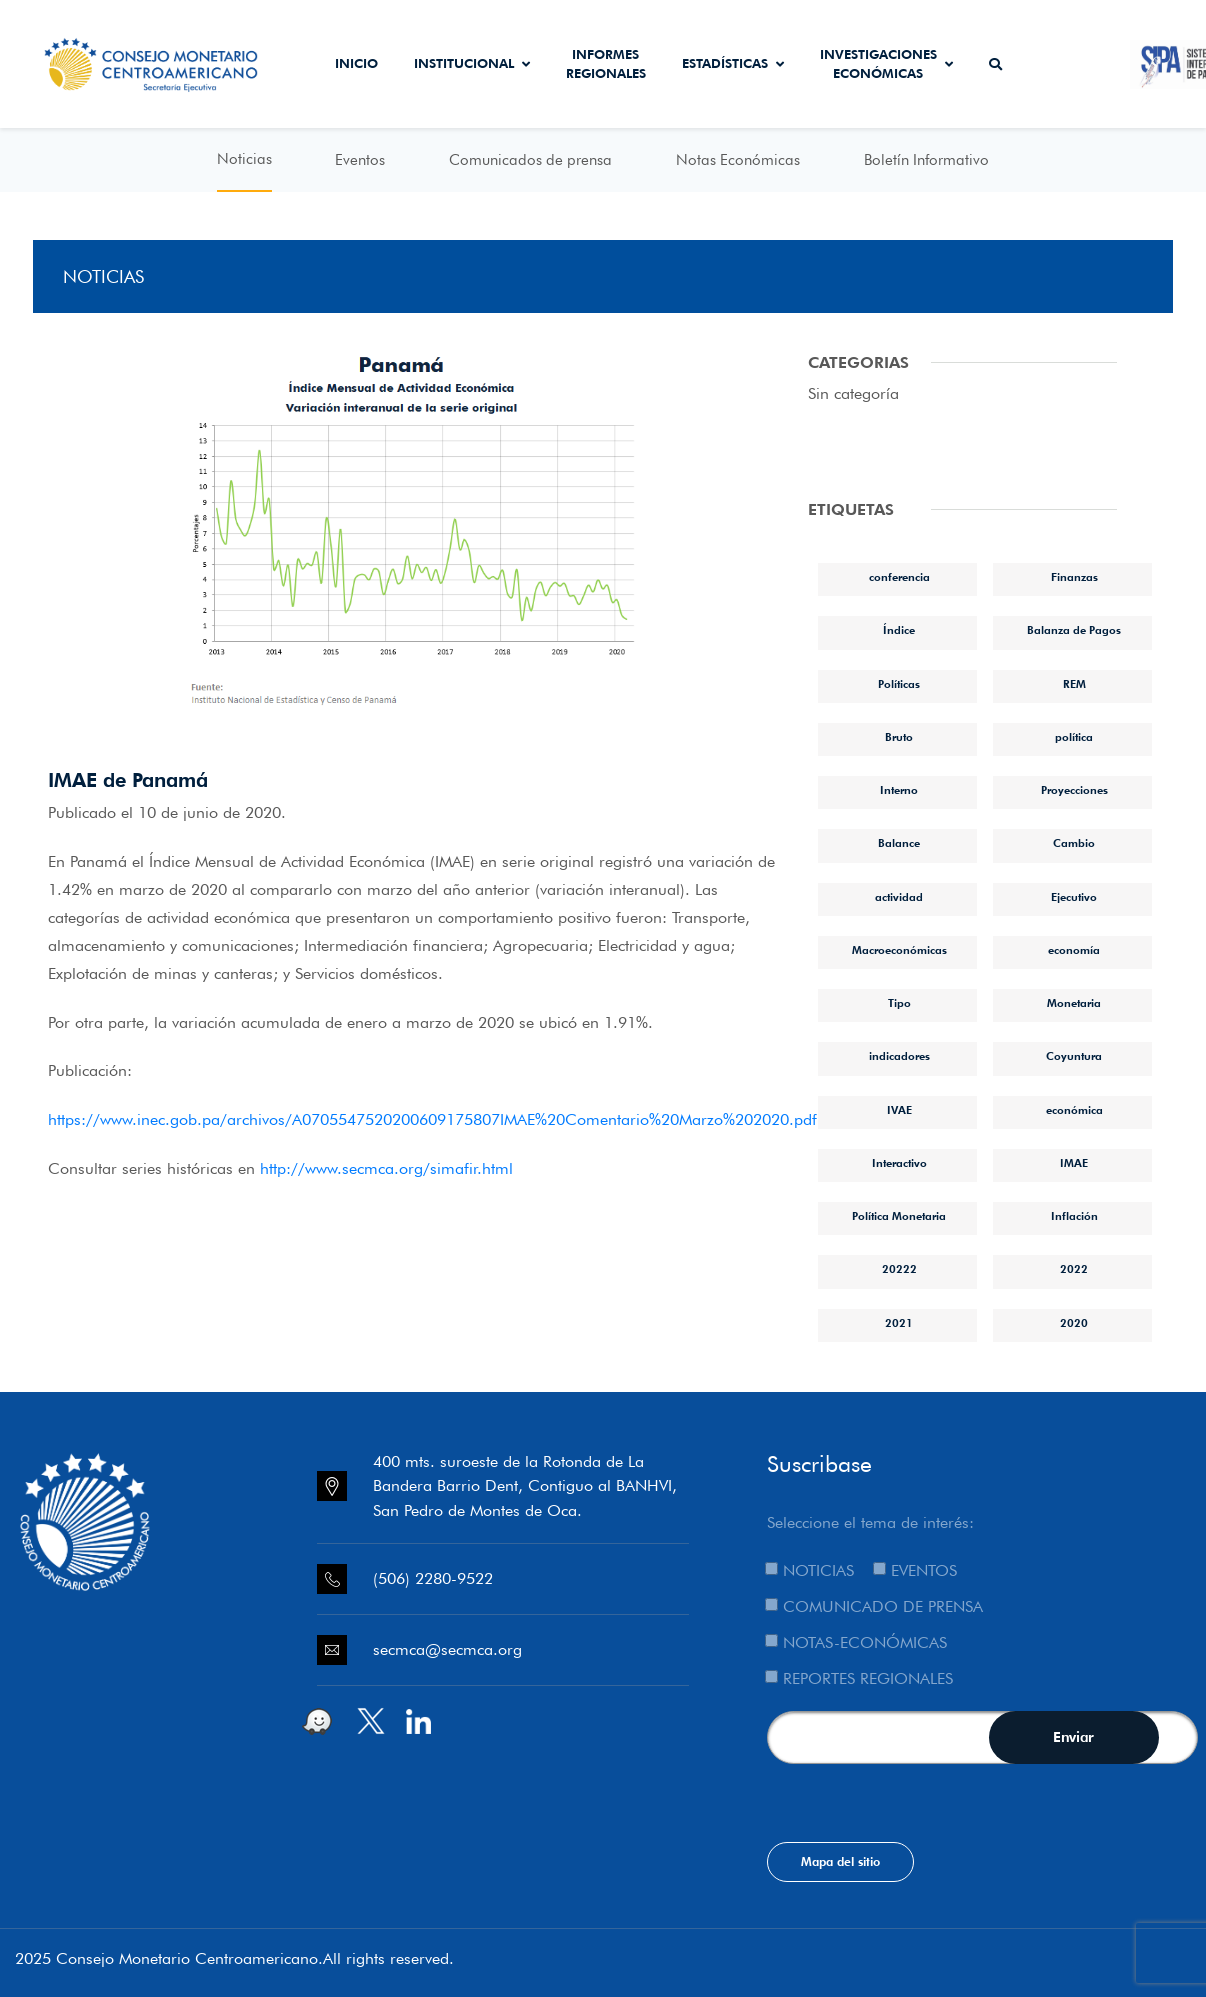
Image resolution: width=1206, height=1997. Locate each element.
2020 (1074, 1323)
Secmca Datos (1074, 64)
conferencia (899, 577)
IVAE (899, 1110)
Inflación (1074, 1216)
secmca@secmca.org (447, 1649)
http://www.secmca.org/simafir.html (386, 1168)
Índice (899, 630)
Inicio (356, 63)
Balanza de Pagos (1074, 630)
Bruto (899, 737)
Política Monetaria (899, 1216)
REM (1074, 684)
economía (1074, 950)
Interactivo (899, 1163)
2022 (1074, 1269)
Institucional (472, 63)
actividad (899, 897)
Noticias (244, 159)
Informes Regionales (606, 64)
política (1074, 737)
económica (1074, 1110)
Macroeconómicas (899, 950)
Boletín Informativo (926, 160)
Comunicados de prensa (530, 160)
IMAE (1074, 1163)
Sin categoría (853, 393)
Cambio (1074, 843)
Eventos (360, 160)
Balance (899, 843)
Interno (899, 790)
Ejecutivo (1074, 897)
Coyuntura (1074, 1056)
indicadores (899, 1056)
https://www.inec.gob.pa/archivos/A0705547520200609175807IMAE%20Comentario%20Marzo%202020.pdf (432, 1119)
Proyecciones (1074, 790)
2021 (899, 1323)
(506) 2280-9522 (433, 1578)
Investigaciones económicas (886, 64)
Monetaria (1074, 1003)
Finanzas (1074, 577)
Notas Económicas (738, 160)
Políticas (899, 684)
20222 (899, 1269)
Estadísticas (733, 63)
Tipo (899, 1003)
